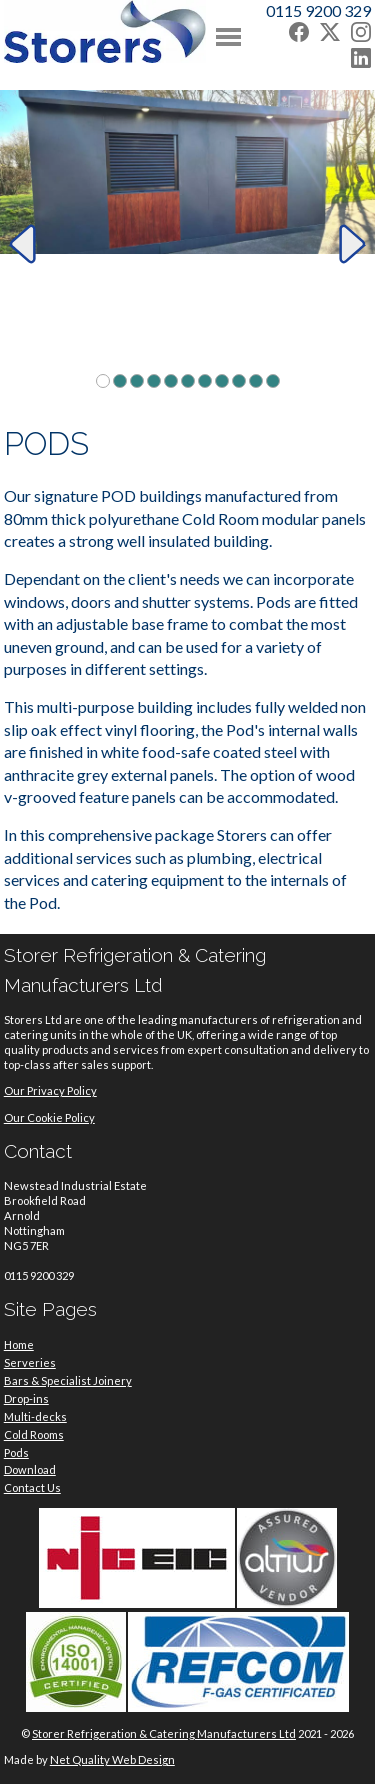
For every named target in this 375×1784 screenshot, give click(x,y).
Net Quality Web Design (112, 1759)
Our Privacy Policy (50, 1090)
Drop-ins (26, 1398)
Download (30, 1469)
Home (19, 1344)
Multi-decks (35, 1416)
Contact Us (32, 1487)
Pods (16, 1452)
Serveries (30, 1362)
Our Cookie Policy (49, 1117)
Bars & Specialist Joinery (68, 1380)
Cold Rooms (34, 1434)
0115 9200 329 (318, 10)
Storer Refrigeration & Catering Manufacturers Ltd (164, 1733)
